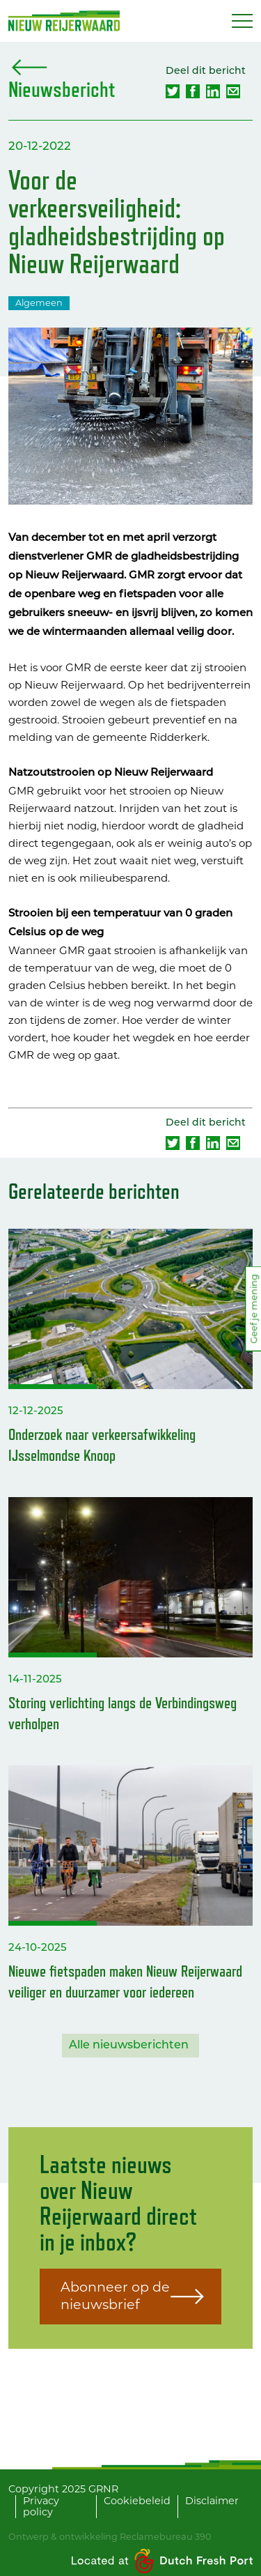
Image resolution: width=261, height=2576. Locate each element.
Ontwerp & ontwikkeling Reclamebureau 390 (109, 2536)
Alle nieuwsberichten (129, 2045)
